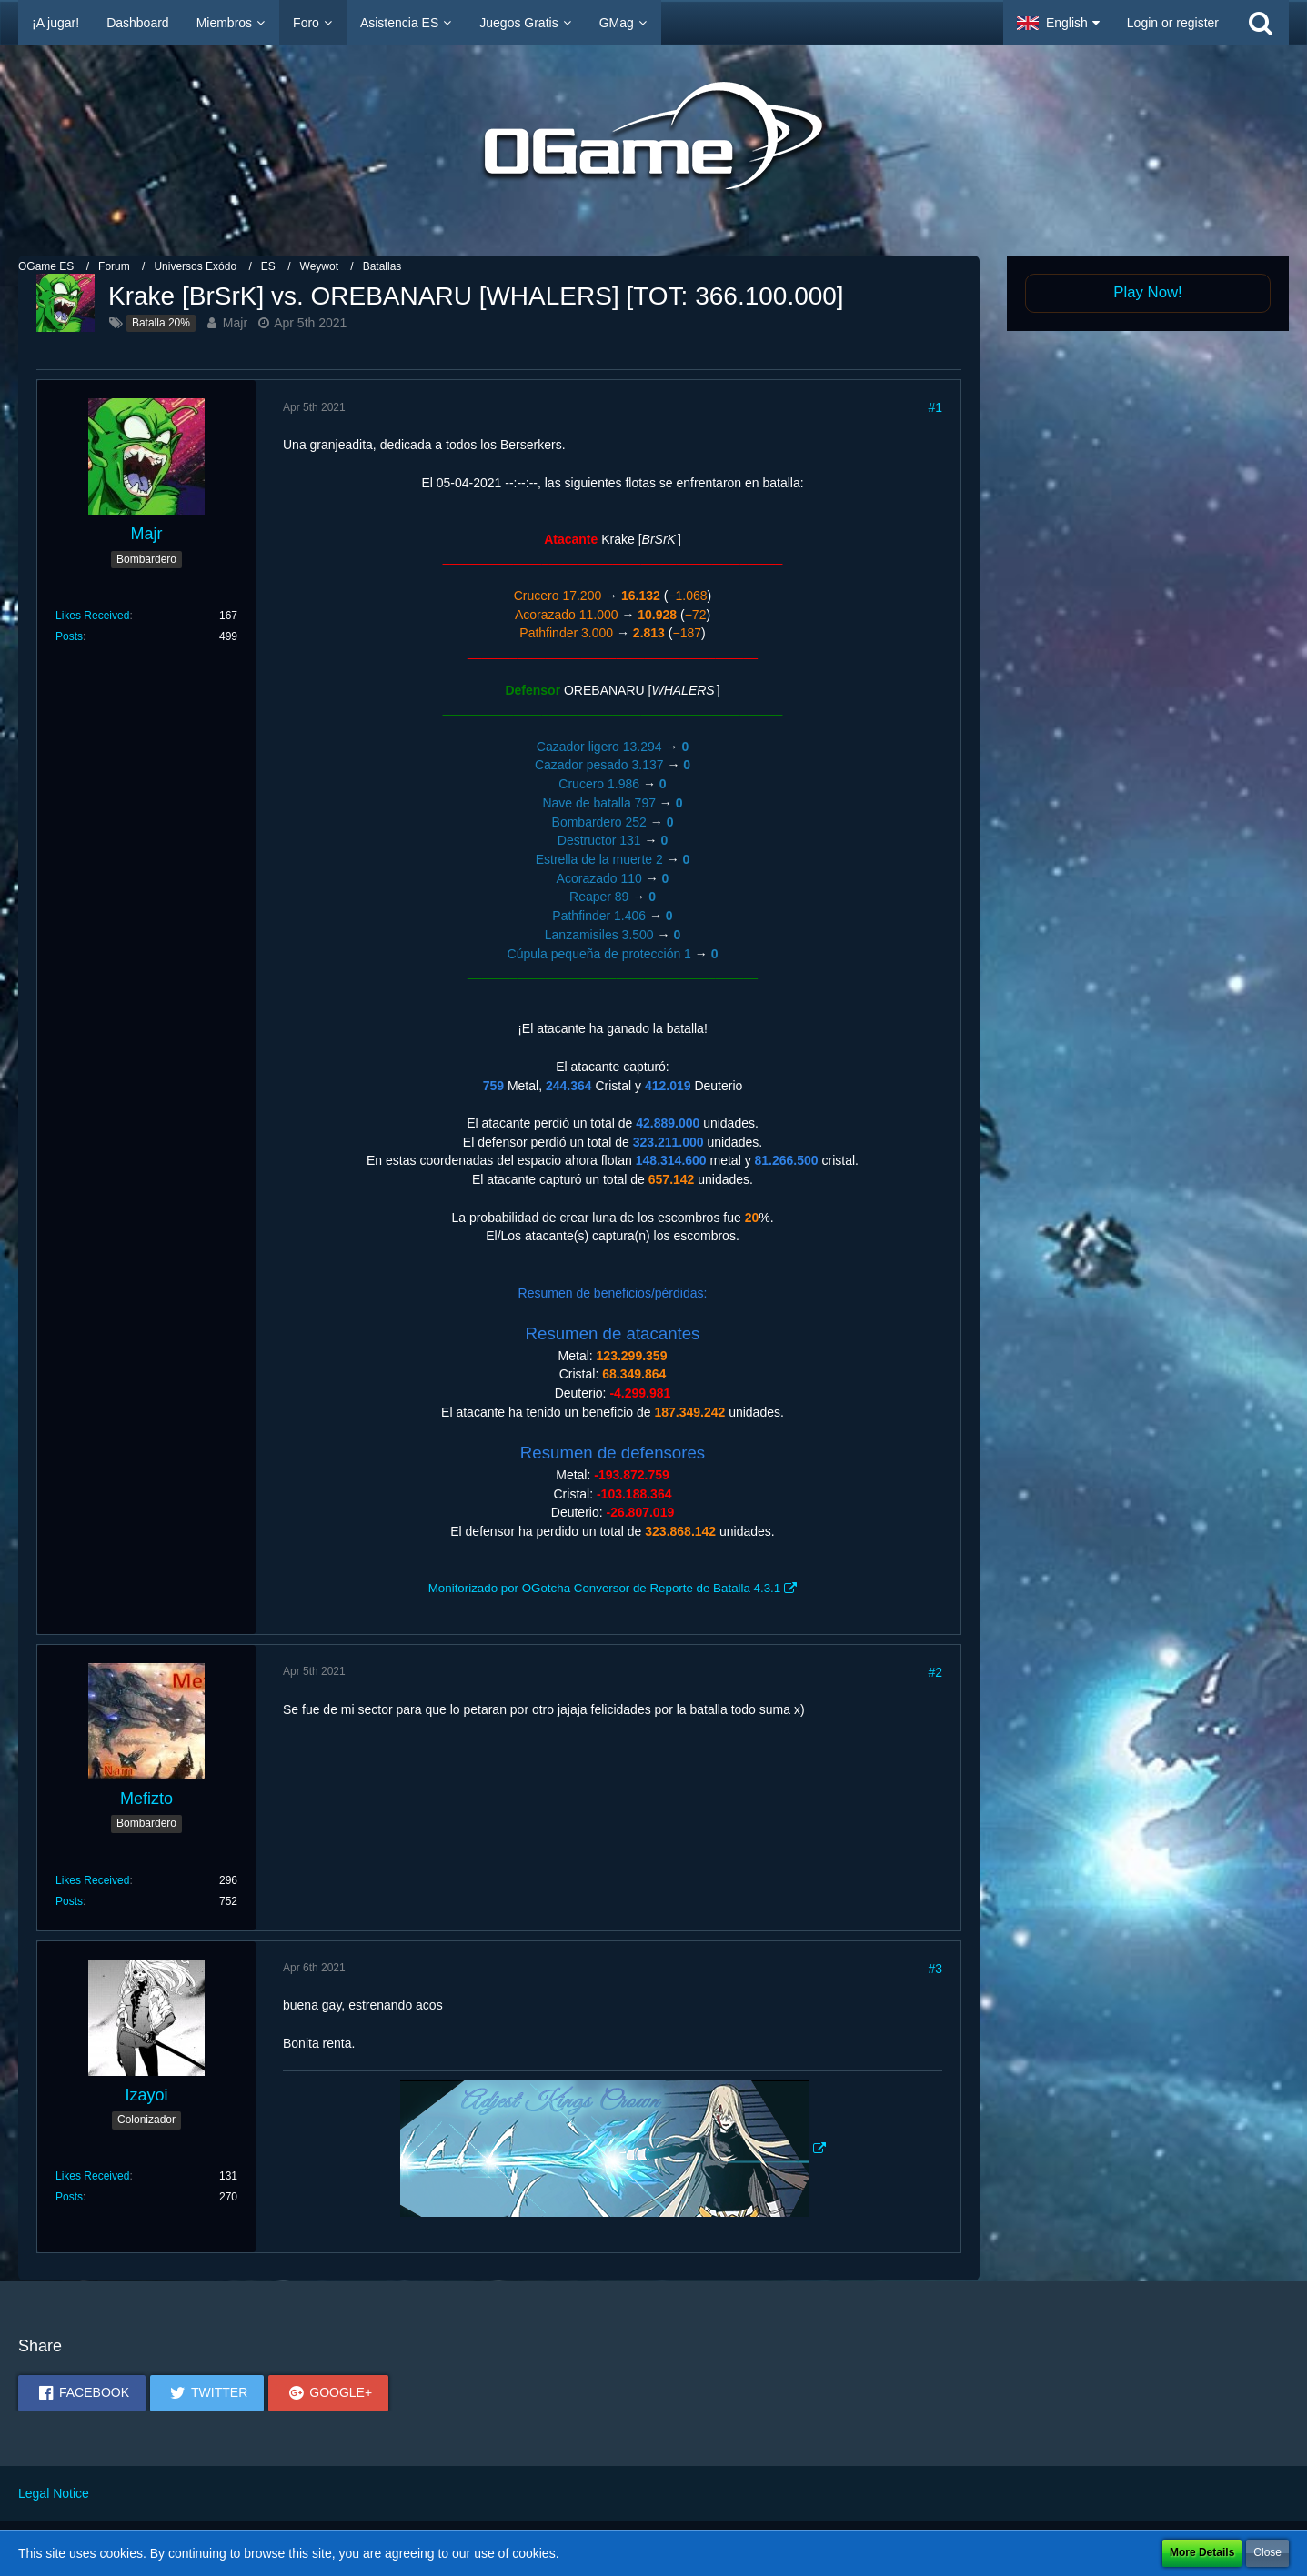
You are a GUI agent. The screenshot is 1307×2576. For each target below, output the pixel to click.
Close (1267, 2552)
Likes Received (92, 615)
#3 (935, 1968)
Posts (69, 636)
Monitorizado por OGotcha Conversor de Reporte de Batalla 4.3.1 (604, 1588)
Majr (235, 323)
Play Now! (1147, 292)
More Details (1202, 2552)
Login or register (1173, 22)
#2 (935, 1672)
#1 (935, 407)
